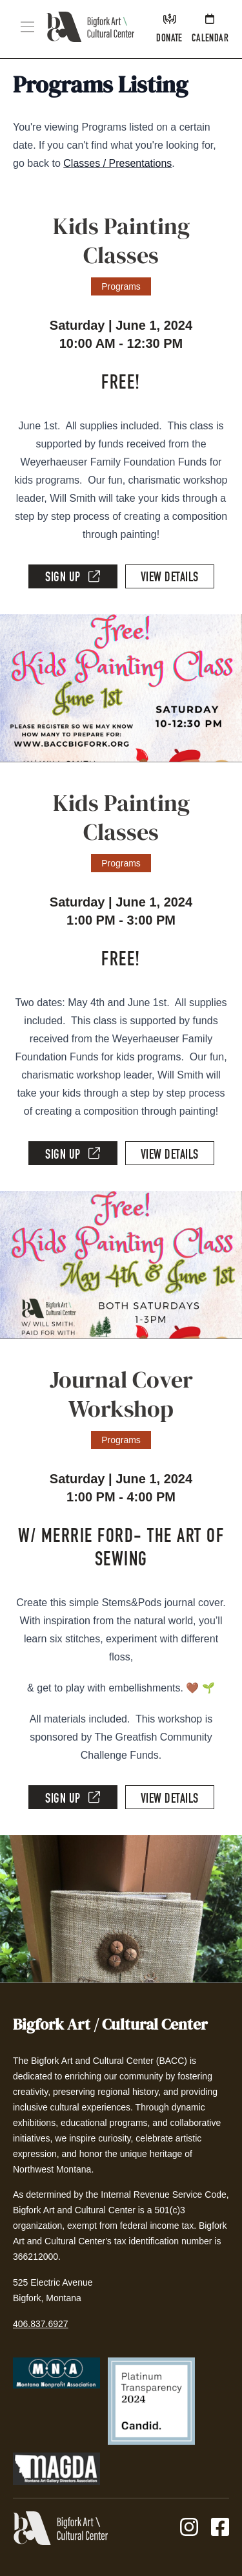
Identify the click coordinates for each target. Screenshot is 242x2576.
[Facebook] (220, 2528)
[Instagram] (189, 2528)
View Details (170, 578)
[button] (27, 27)
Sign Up (72, 577)
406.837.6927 (40, 2324)
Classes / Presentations (117, 163)
